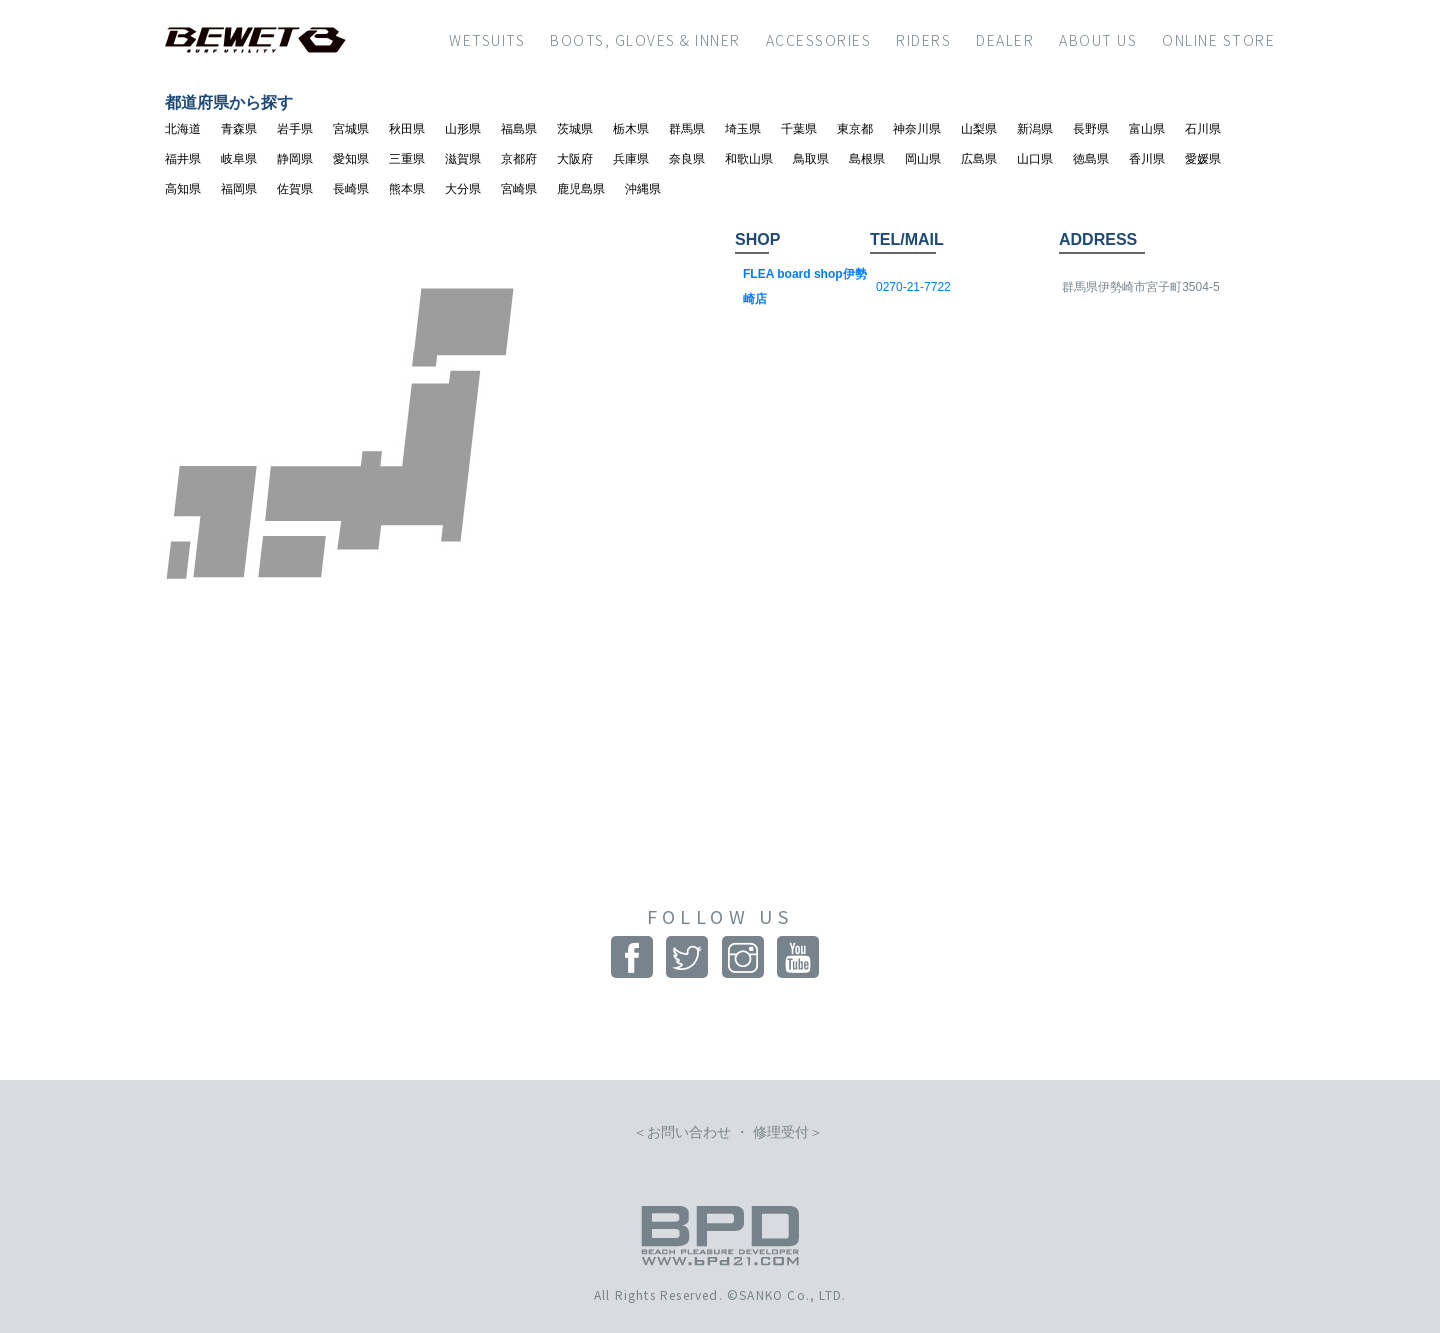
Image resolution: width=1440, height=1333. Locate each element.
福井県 (183, 159)
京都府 (519, 159)
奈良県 (687, 159)
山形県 (463, 129)
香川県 (1147, 159)
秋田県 (407, 129)
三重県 (407, 159)
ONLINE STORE (1218, 40)
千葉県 (799, 129)
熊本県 (407, 189)
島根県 (867, 159)
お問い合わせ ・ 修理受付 (728, 1132)
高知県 (183, 189)
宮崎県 (519, 189)
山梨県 (979, 129)
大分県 (463, 189)
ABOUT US (1098, 40)
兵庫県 (631, 159)
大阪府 (575, 159)
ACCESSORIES (819, 40)
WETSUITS (487, 40)
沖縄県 (643, 189)
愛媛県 (1203, 159)
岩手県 (295, 129)
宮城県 (351, 129)
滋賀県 (463, 159)
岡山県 (923, 159)
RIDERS (923, 40)
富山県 (1147, 129)
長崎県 (351, 189)
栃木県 (631, 129)
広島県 (979, 159)
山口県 (1035, 159)
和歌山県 (749, 159)
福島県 (519, 129)
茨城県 (575, 129)
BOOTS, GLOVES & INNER (645, 40)
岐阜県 (239, 159)
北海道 (183, 129)
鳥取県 (811, 159)
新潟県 (1035, 129)
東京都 (855, 129)
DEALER (1005, 40)
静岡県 (295, 159)
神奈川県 (917, 129)
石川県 (1203, 129)
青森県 (239, 129)
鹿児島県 (581, 189)
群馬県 (687, 129)
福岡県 (239, 189)
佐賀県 (295, 189)
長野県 (1091, 129)
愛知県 (351, 159)
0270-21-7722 (913, 287)
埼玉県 (743, 129)
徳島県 (1091, 159)
